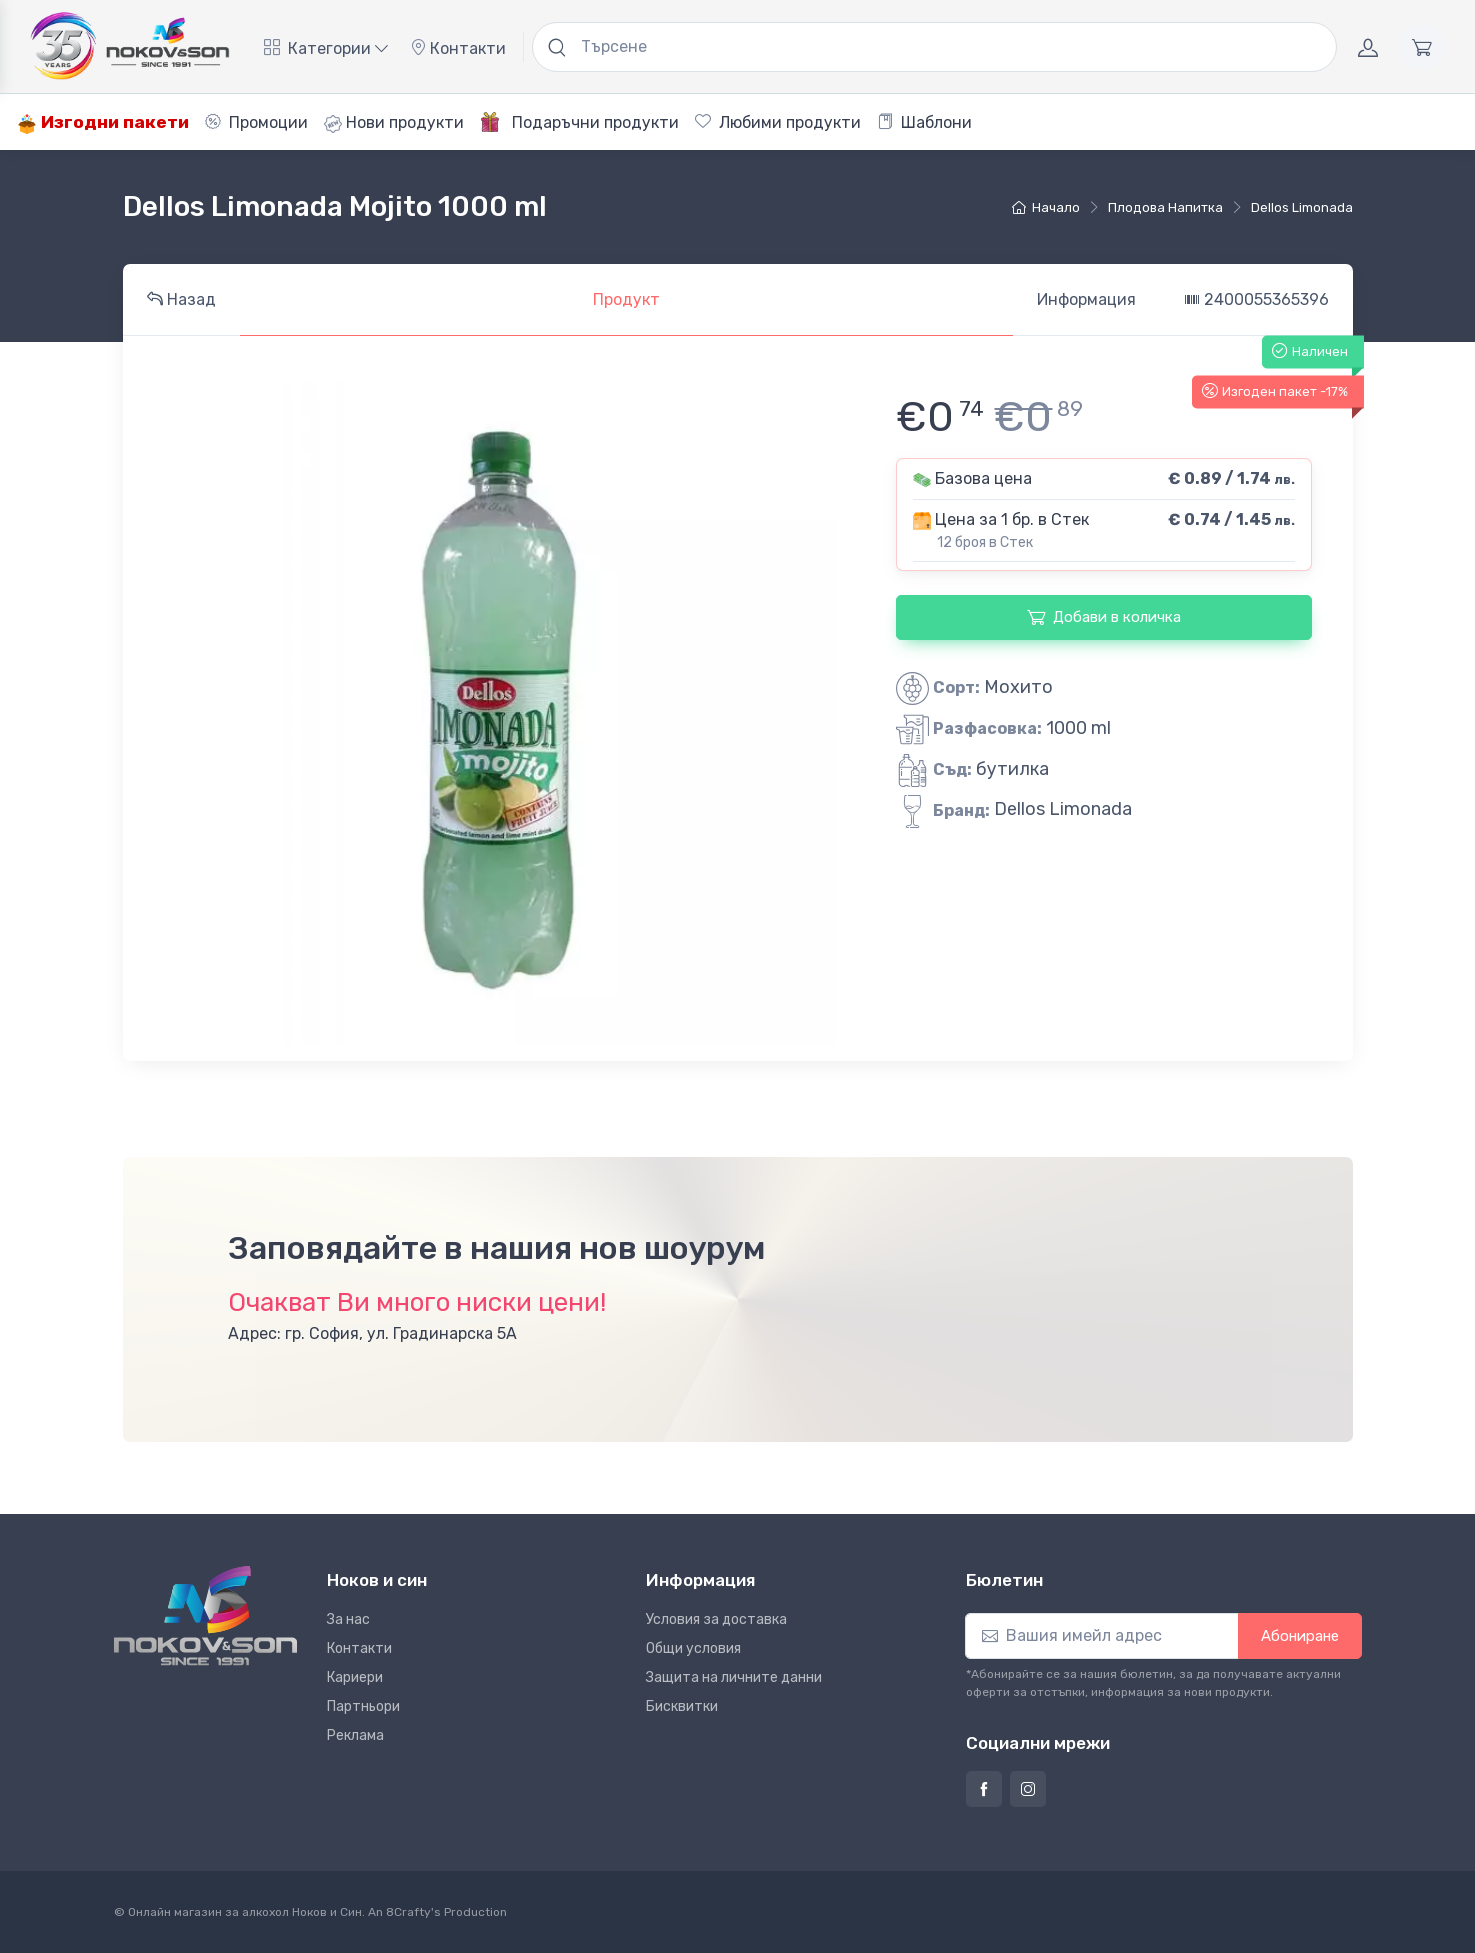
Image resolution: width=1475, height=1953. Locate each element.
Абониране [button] (1300, 1636)
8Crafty (408, 1912)
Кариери (355, 1677)
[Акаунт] (1368, 47)
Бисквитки (682, 1706)
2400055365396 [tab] (1256, 299)
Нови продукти (394, 123)
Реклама (355, 1735)
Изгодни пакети (103, 122)
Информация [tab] (1086, 299)
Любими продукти (778, 122)
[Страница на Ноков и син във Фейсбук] (984, 1789)
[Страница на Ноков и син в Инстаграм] (1028, 1789)
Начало (1046, 207)
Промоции (256, 122)
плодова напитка (1165, 207)
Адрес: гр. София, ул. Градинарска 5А (372, 1333)
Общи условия (693, 1648)
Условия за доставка (716, 1619)
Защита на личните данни (734, 1677)
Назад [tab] (181, 299)
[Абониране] (1102, 1636)
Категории (326, 48)
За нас (348, 1619)
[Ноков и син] (205, 1615)
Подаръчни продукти (579, 122)
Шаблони (924, 122)
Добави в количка (1104, 617)
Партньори (363, 1706)
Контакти (458, 48)
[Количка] (1422, 47)
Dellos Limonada (1302, 207)
